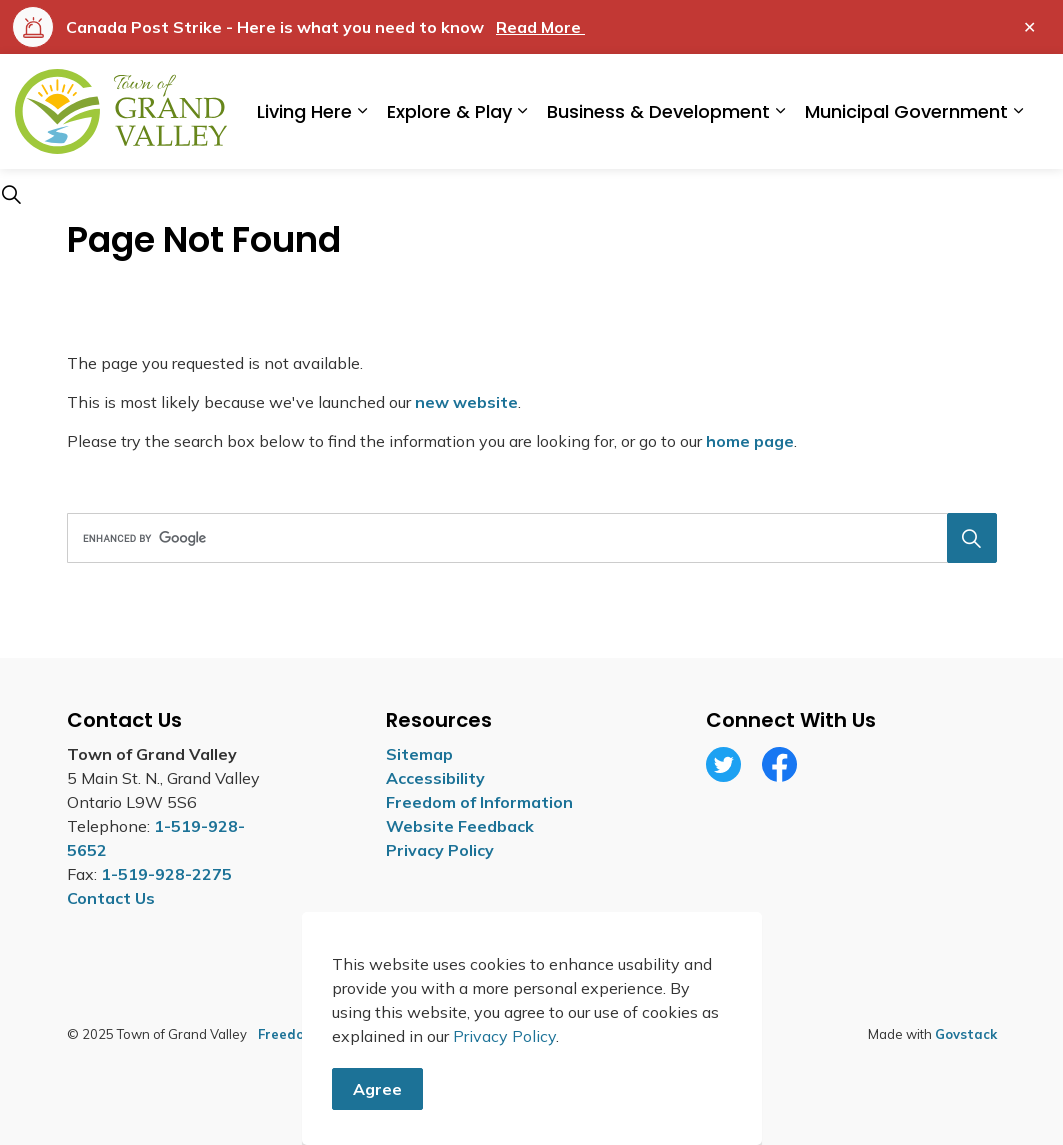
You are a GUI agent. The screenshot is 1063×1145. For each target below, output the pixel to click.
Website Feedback (460, 826)
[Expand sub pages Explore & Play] (522, 111)
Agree (377, 1112)
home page (750, 441)
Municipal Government (906, 111)
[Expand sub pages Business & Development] (780, 111)
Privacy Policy (440, 850)
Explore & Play (449, 111)
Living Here (304, 111)
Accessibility (435, 778)
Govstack (966, 1034)
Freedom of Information (479, 802)
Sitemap (419, 754)
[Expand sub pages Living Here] (362, 111)
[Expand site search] (11, 194)
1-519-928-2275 (166, 874)
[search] (527, 538)
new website (466, 402)
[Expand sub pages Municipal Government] (1018, 111)
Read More (540, 27)
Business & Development (658, 111)
